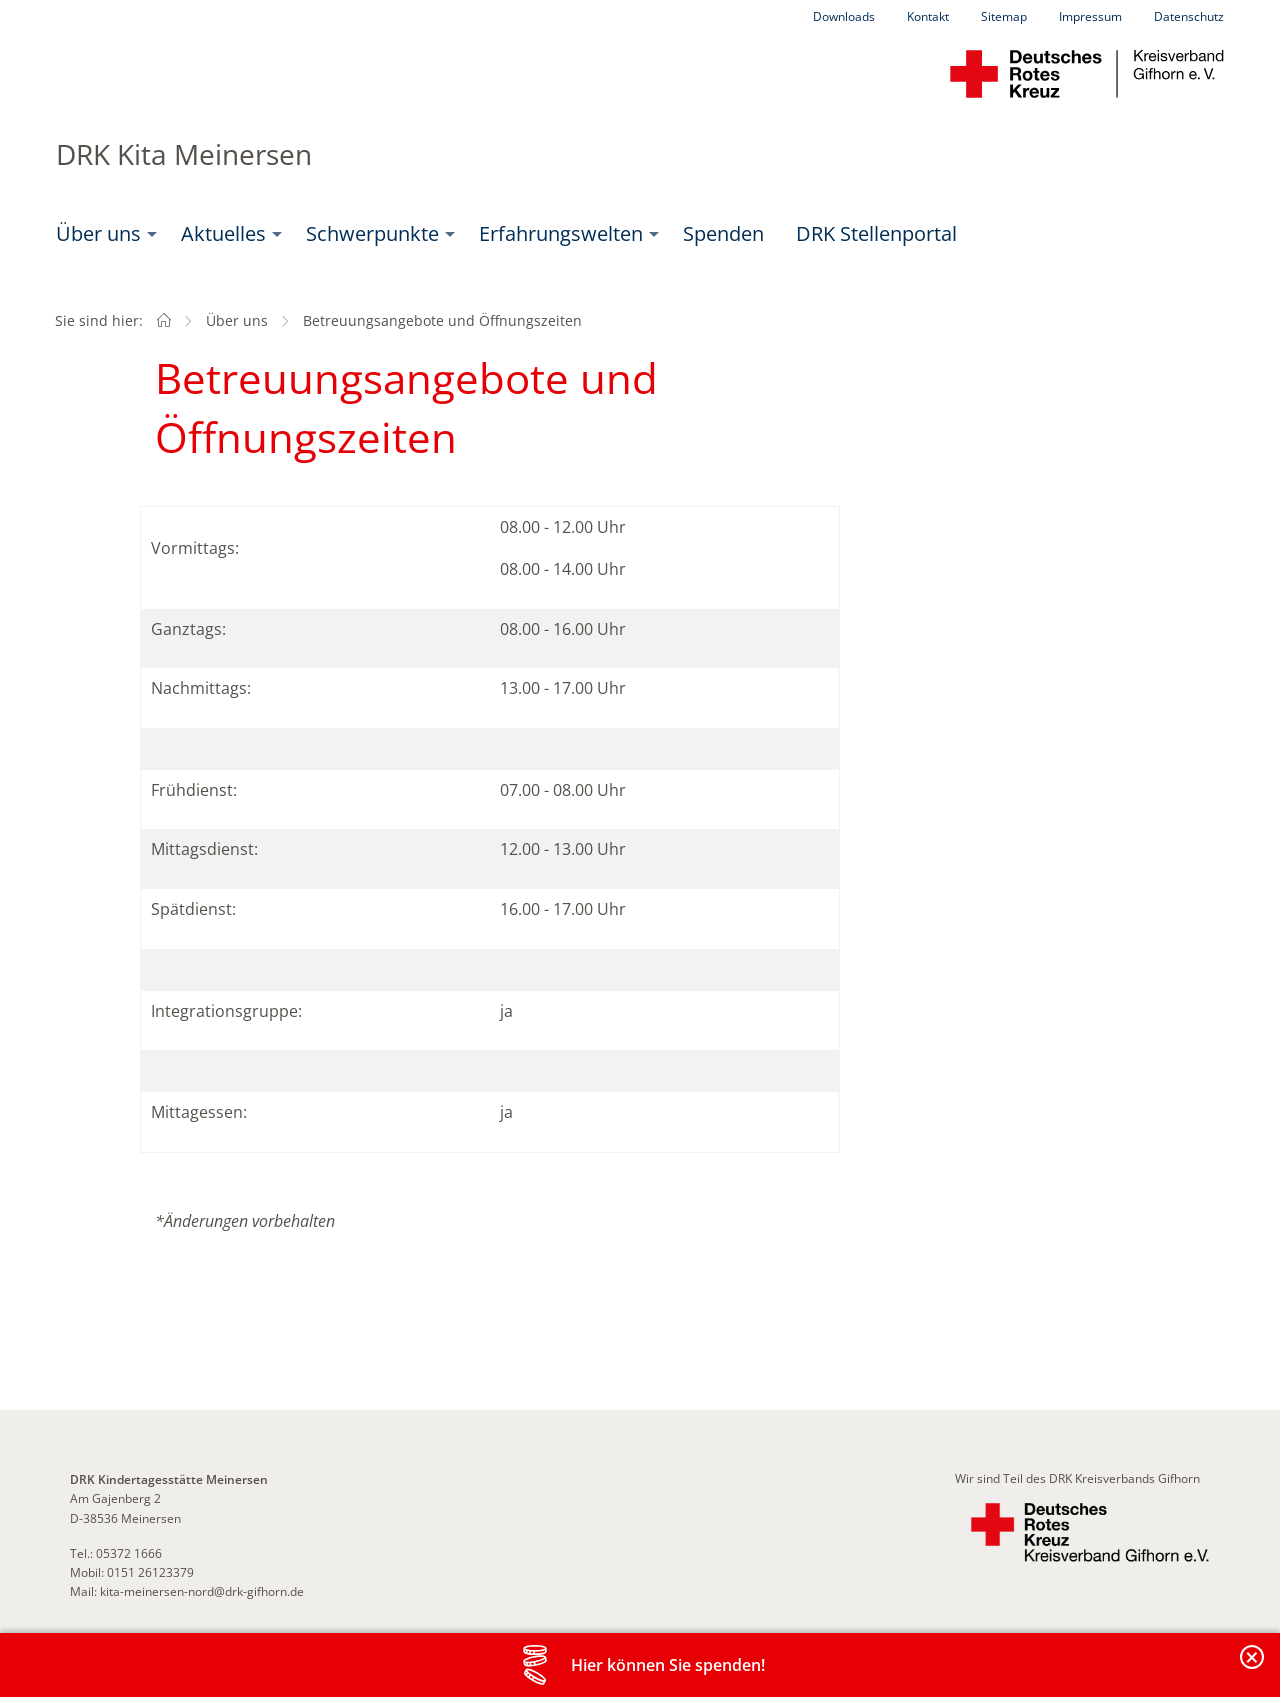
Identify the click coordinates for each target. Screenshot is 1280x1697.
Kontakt (928, 16)
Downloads (844, 16)
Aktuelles (223, 233)
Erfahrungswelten (561, 233)
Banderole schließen (1253, 1668)
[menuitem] (102, 234)
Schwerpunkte (372, 233)
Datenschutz (1189, 16)
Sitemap (1004, 16)
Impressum (1090, 16)
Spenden (723, 233)
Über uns (98, 233)
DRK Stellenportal (876, 233)
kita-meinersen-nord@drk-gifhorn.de (202, 1591)
